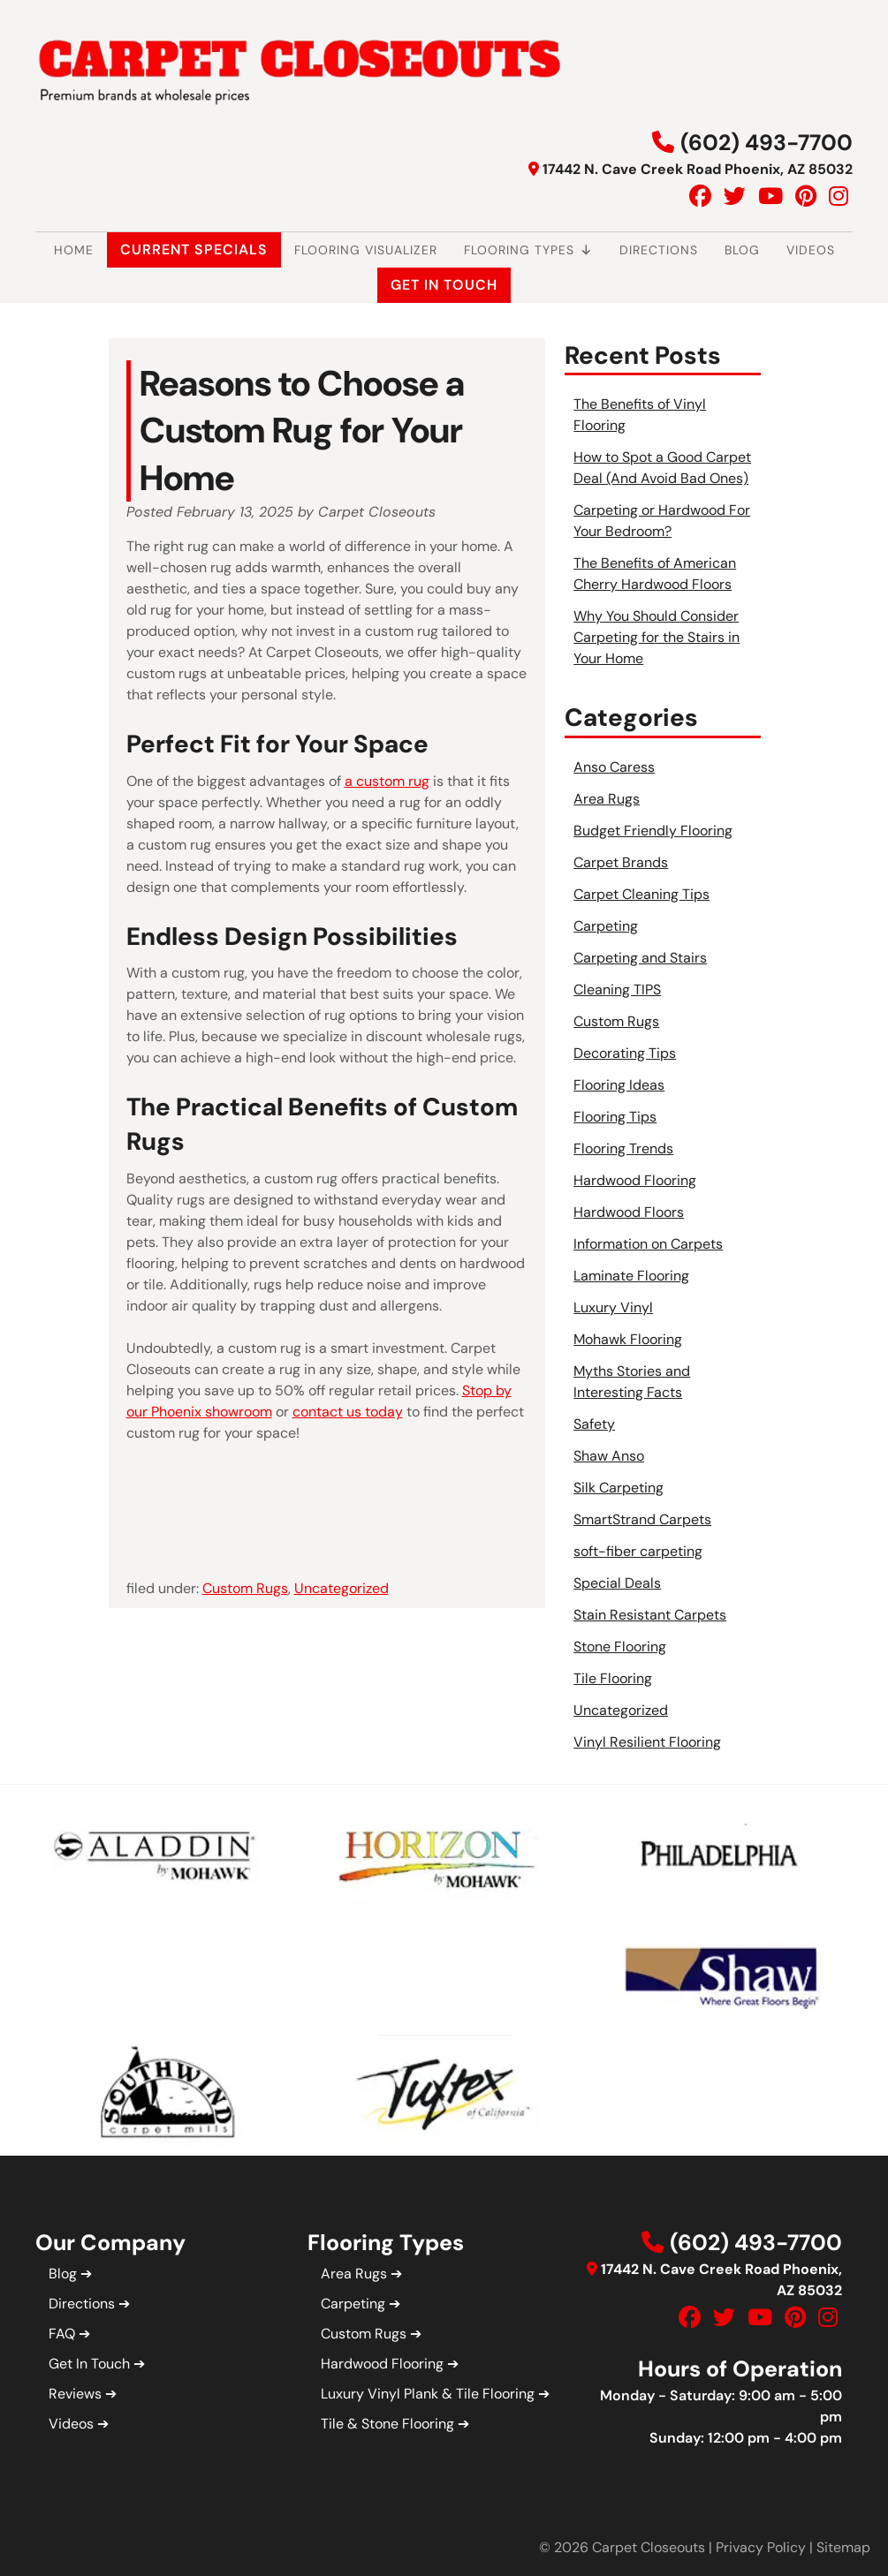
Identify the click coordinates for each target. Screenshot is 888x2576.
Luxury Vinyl (613, 1307)
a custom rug (387, 781)
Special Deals (617, 1583)
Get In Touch (444, 285)
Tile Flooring (612, 1678)
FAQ (62, 2333)
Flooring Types (528, 250)
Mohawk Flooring (627, 1339)
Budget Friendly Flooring (652, 830)
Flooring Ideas (618, 1085)
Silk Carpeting (618, 1487)
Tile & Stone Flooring (387, 2423)
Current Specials (194, 249)
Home (74, 250)
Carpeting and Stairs (640, 957)
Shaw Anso (608, 1456)
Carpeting (605, 926)
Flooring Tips (615, 1116)
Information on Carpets (648, 1244)
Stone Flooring (619, 1646)
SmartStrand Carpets (642, 1519)
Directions (658, 250)
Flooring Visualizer (365, 250)
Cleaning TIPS (617, 989)
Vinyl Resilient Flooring (647, 1742)
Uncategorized (341, 1588)
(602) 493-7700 (766, 142)
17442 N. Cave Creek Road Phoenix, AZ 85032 (698, 169)
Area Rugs (606, 798)
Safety (594, 1424)
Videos (810, 250)
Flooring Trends (623, 1148)
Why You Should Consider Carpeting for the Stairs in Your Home (656, 637)
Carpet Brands (620, 862)
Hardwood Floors (628, 1212)
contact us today (347, 1411)
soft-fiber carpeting (637, 1551)
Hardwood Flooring (634, 1180)
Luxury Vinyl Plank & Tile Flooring (428, 2393)
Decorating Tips (624, 1053)
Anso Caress (614, 767)
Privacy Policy (761, 2547)
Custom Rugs (245, 1588)
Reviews (75, 2393)
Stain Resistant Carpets (649, 1614)
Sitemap (843, 2547)
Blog (742, 250)
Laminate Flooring (631, 1275)
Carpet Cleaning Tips (641, 894)
